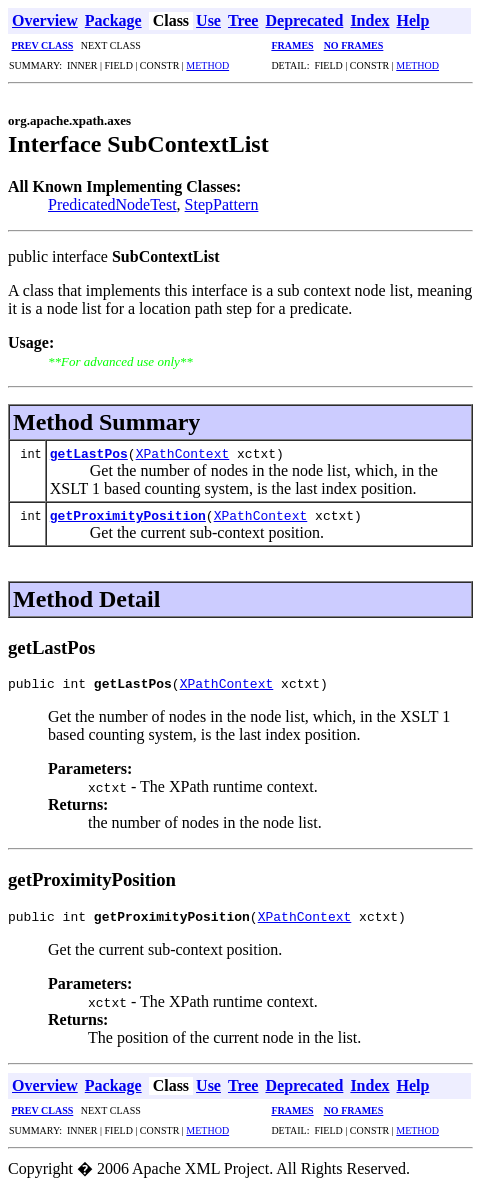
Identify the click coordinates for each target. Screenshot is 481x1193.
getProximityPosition (128, 515)
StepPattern (222, 204)
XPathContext (183, 453)
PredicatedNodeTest (112, 204)
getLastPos (89, 453)
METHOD (207, 65)
